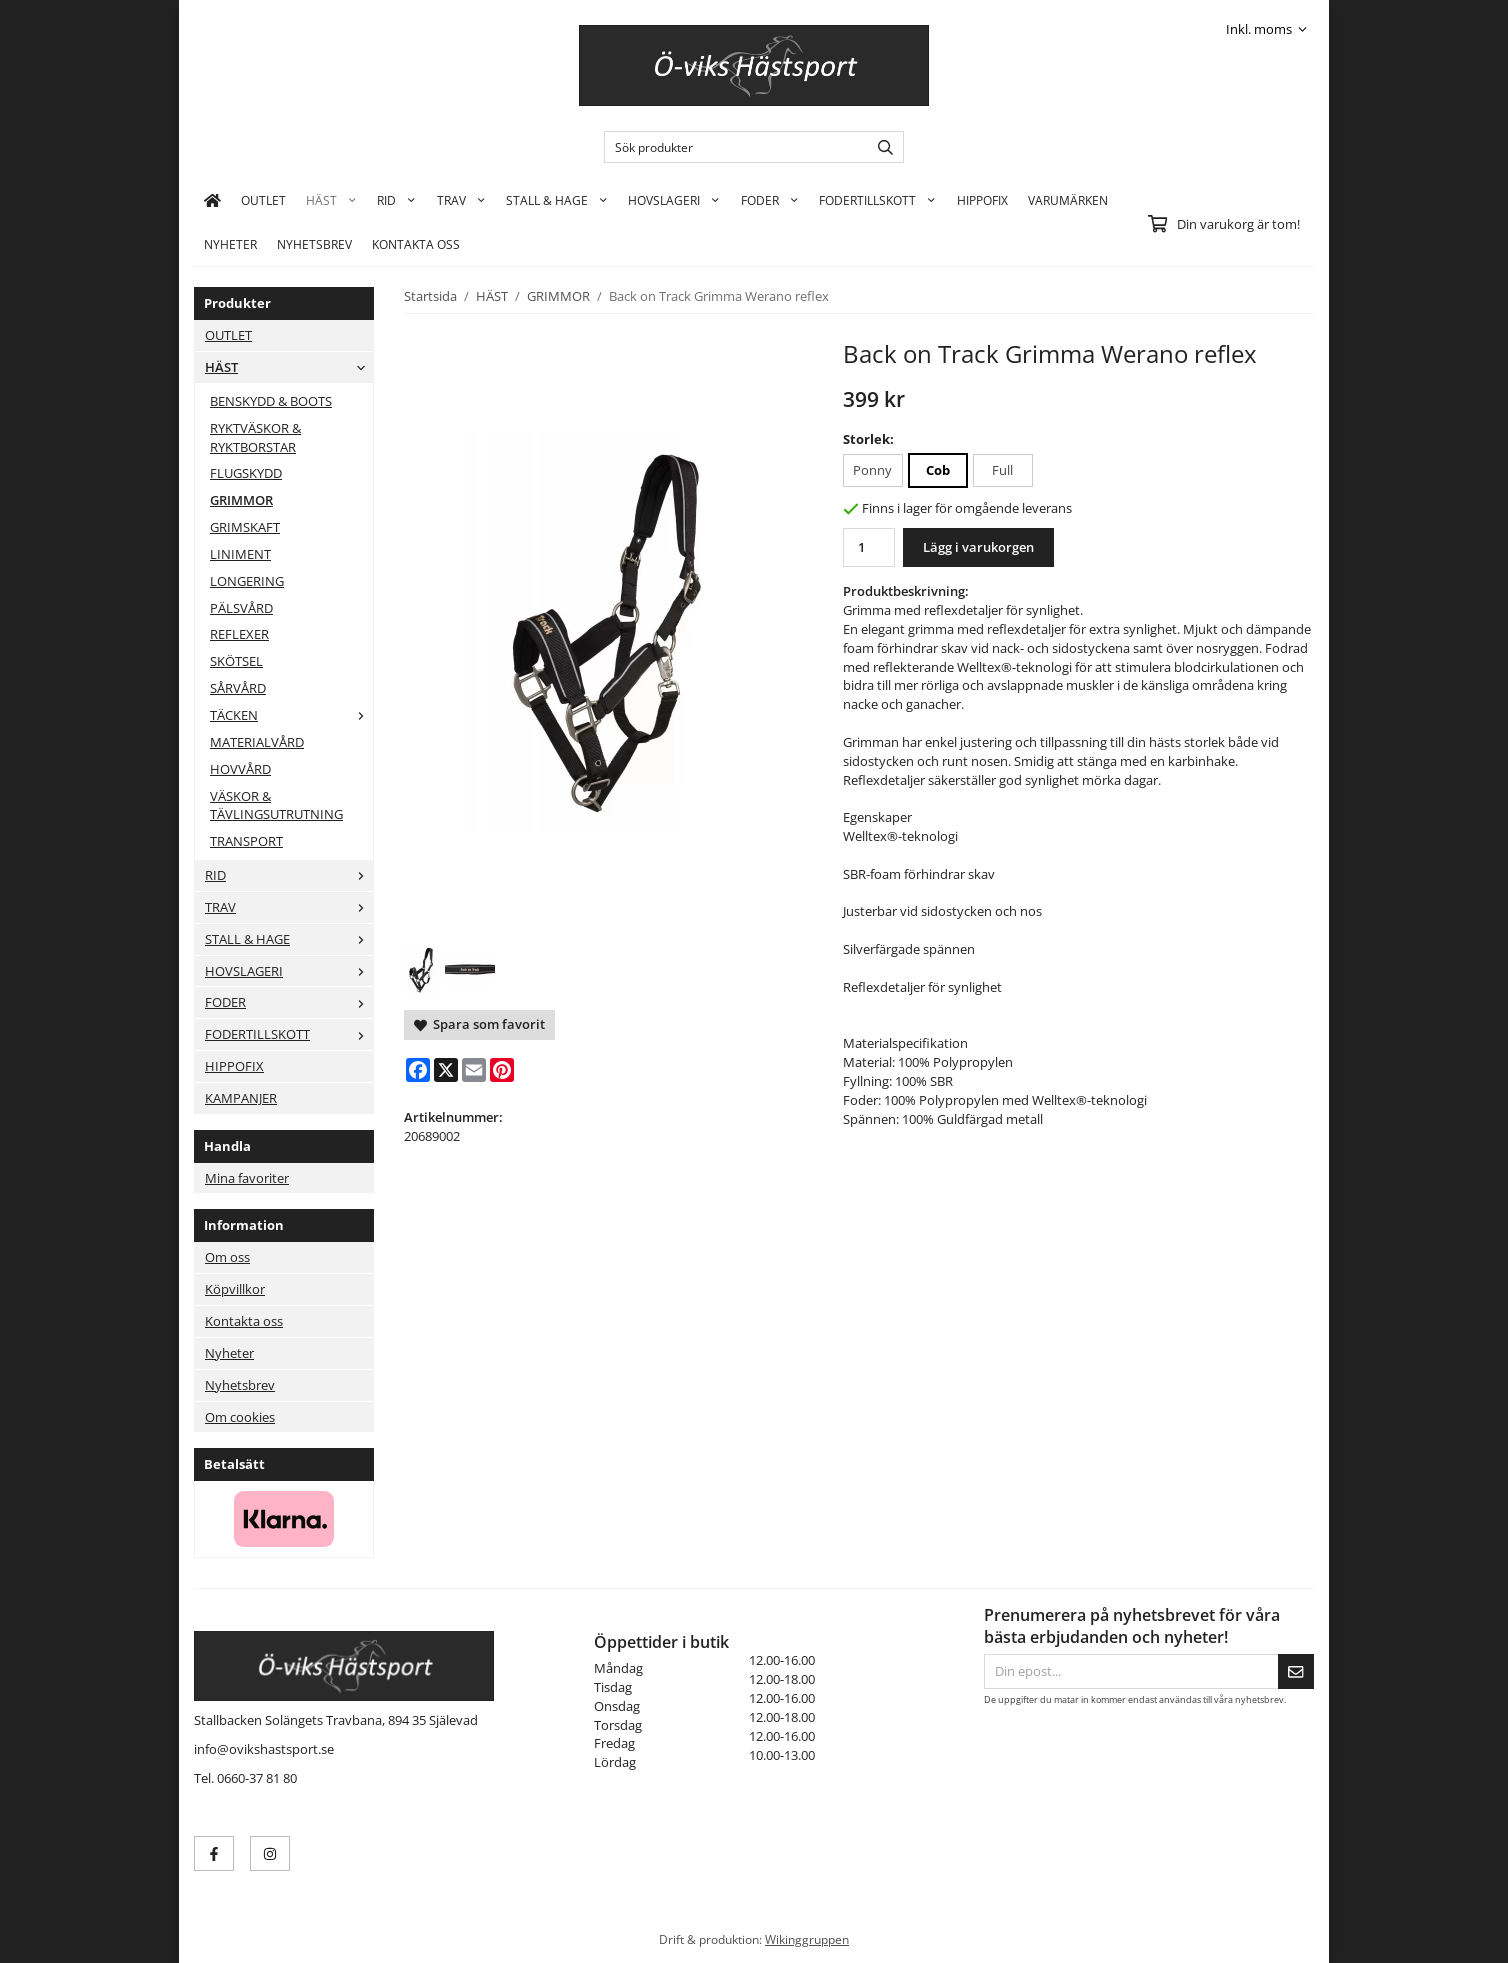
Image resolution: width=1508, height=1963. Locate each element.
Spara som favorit (479, 1024)
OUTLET (263, 200)
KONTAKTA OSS (416, 244)
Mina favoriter (247, 1178)
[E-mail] (474, 1070)
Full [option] (1002, 470)
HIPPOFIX (982, 200)
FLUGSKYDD (246, 473)
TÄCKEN (291, 715)
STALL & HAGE (557, 200)
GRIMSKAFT (245, 527)
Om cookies (240, 1417)
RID (396, 200)
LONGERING (247, 581)
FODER (770, 200)
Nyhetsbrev (314, 244)
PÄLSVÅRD (241, 608)
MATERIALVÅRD (257, 742)
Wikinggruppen (807, 1939)
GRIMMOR (241, 500)
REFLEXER (239, 634)
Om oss (227, 1257)
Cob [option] (938, 470)
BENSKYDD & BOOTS (271, 401)
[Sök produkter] (731, 147)
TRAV (461, 200)
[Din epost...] (1131, 1671)
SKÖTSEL (236, 661)
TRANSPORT (246, 841)
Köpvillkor (235, 1289)
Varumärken (1068, 200)
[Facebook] (418, 1070)
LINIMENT (240, 554)
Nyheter (230, 244)
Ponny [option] (872, 470)
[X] (446, 1070)
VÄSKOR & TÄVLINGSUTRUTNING (276, 805)
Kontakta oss (244, 1321)
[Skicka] (1296, 1671)
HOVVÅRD (240, 769)
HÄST (331, 200)
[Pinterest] (502, 1070)
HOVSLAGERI (674, 200)
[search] (880, 147)
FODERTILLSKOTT (877, 200)
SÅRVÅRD (238, 688)
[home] (212, 200)
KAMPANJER (241, 1098)
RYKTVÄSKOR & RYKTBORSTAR (255, 437)
